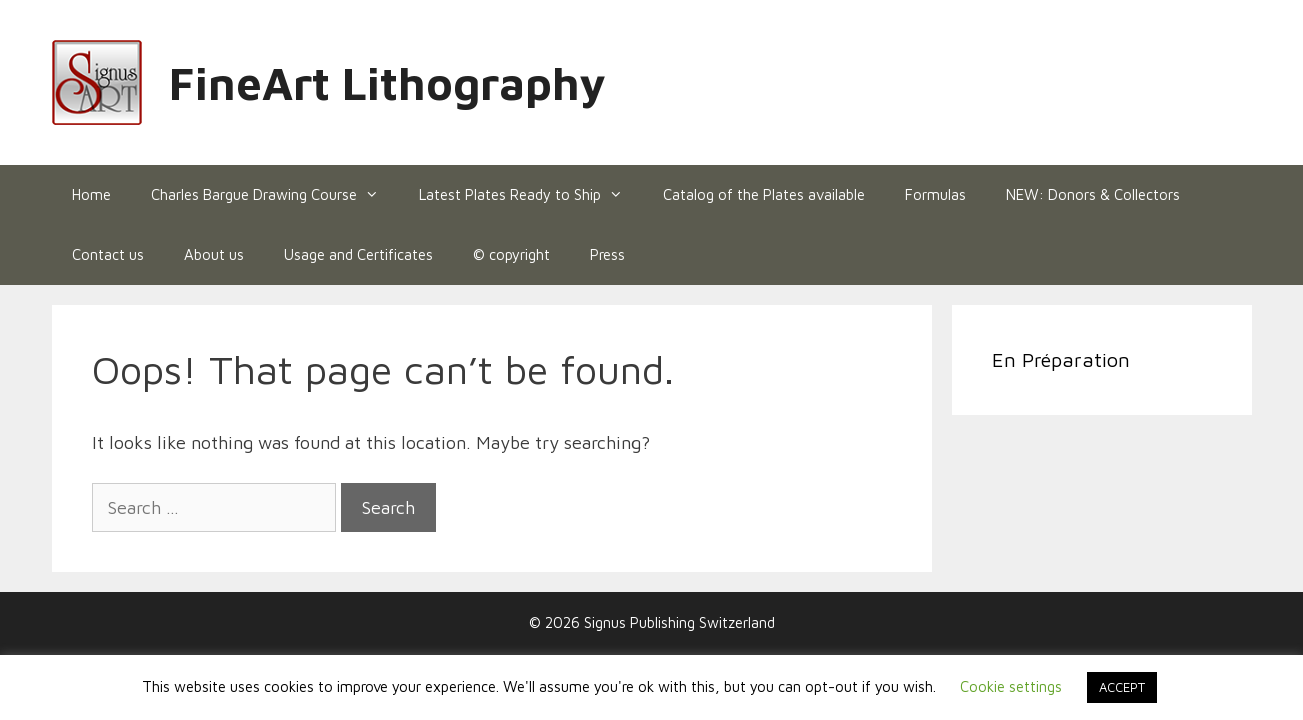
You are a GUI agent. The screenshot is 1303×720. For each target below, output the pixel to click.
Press (607, 254)
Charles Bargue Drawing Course (275, 195)
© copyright (511, 254)
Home (91, 194)
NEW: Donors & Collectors (1093, 194)
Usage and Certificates (358, 254)
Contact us (108, 254)
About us (214, 254)
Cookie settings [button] (1011, 686)
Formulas (935, 194)
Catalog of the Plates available (764, 194)
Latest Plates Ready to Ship (531, 195)
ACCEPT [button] (1122, 687)
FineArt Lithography (387, 83)
